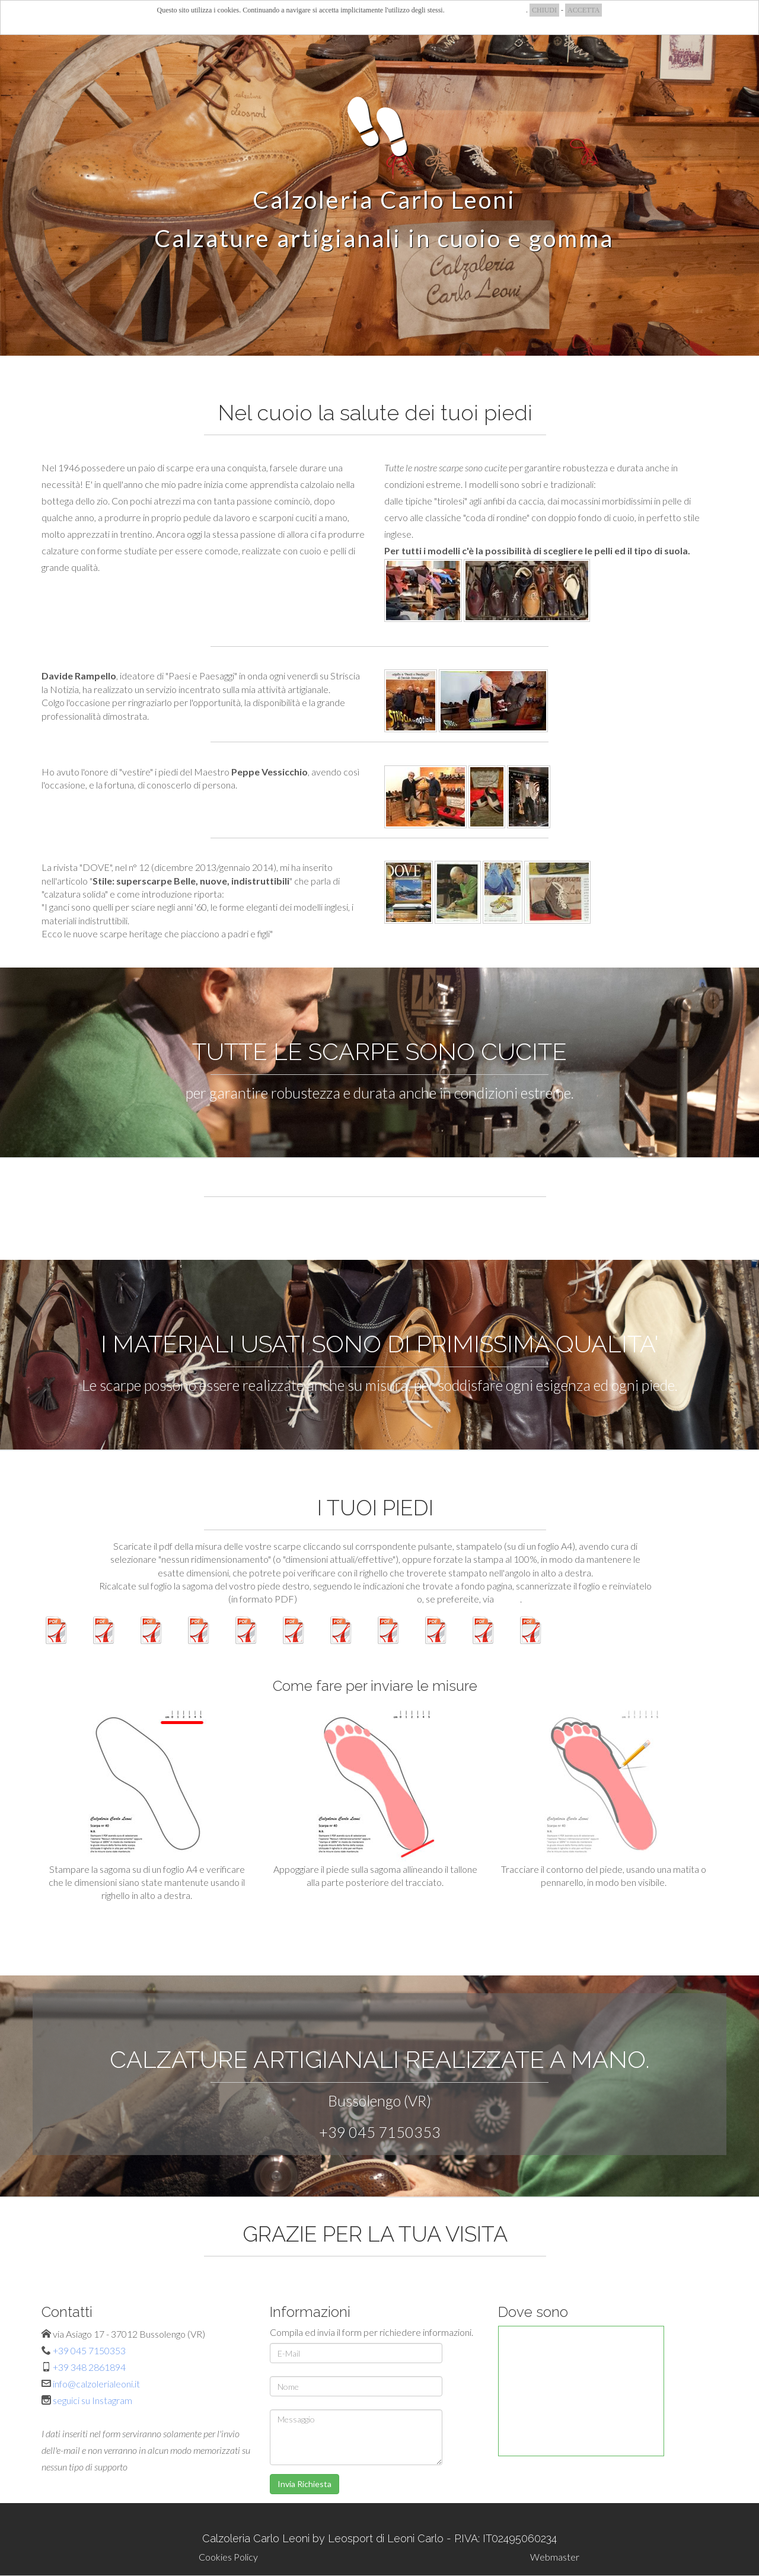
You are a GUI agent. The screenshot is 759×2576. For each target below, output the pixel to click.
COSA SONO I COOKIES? (486, 10)
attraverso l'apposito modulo (357, 1598)
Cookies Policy (228, 2556)
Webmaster (554, 2556)
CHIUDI (544, 10)
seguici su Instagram (92, 2400)
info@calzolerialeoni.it (96, 2383)
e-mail (508, 1598)
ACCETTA (583, 10)
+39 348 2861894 (89, 2367)
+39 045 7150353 (380, 2132)
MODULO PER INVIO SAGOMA (375, 1925)
